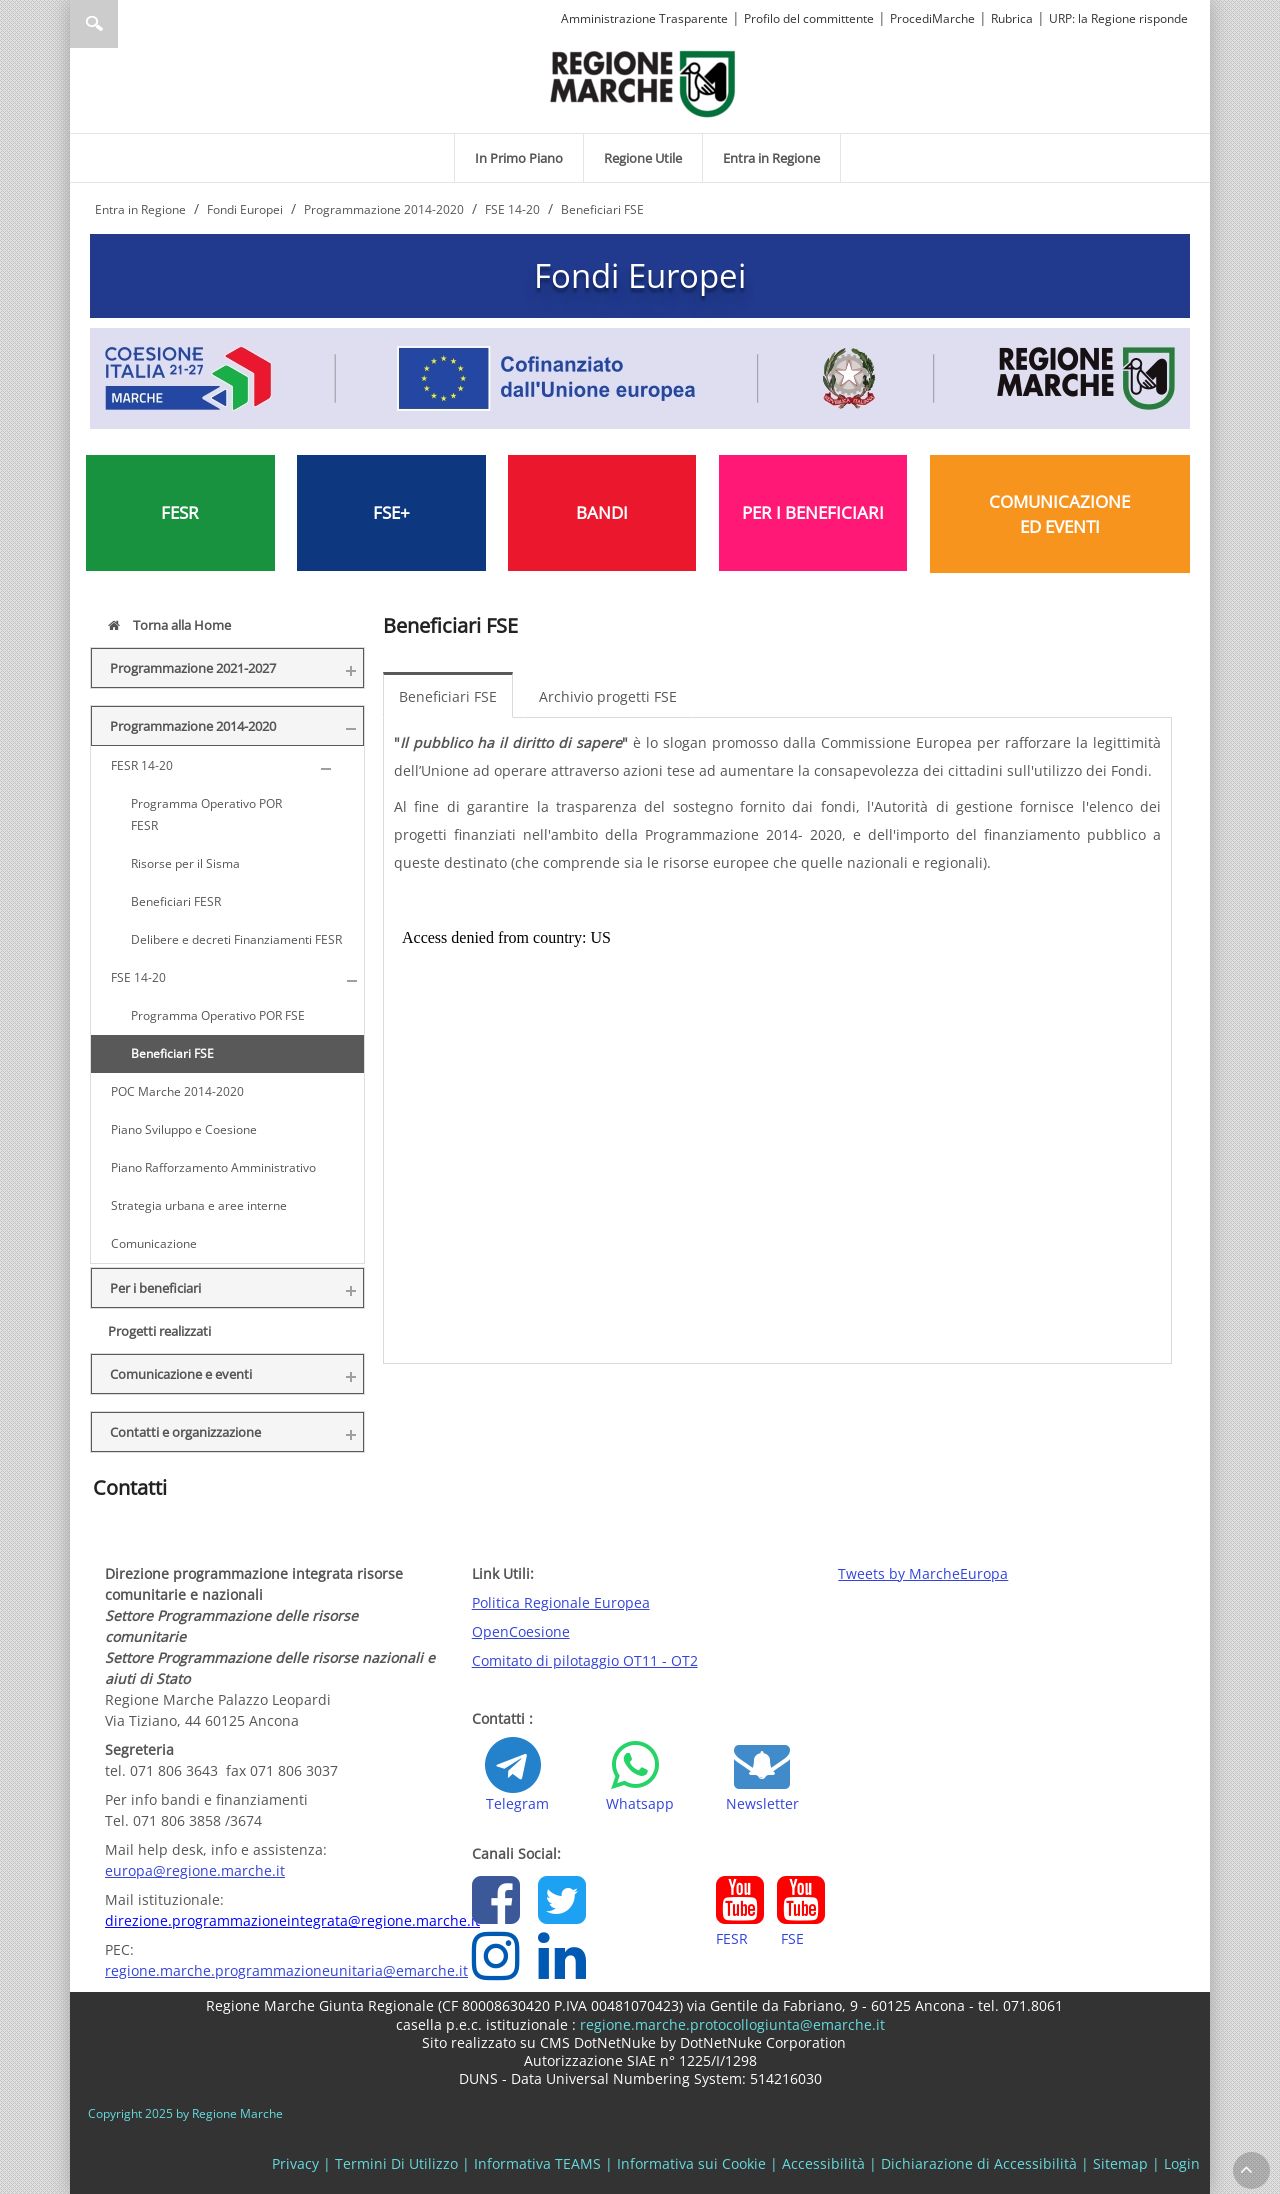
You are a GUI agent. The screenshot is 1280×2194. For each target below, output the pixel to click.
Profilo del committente (809, 18)
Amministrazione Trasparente (644, 18)
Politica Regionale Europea (561, 1602)
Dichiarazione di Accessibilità (979, 2163)
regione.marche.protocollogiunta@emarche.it (730, 2024)
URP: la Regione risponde (1118, 18)
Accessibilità (823, 2163)
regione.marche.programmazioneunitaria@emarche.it (286, 1970)
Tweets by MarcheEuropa (923, 1573)
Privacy (295, 2163)
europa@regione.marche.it (195, 1870)
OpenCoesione (521, 1631)
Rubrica (1012, 18)
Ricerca (94, 24)
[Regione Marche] (643, 82)
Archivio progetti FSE (608, 696)
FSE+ (391, 512)
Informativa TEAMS (537, 2163)
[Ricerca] (132, 24)
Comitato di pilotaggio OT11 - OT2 (585, 1660)
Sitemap (1120, 2163)
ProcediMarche (932, 18)
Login (1182, 2163)
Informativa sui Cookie (691, 2163)
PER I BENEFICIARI (813, 512)
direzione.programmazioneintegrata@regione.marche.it (292, 1920)
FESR (180, 512)
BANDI (602, 512)
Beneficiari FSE (448, 696)
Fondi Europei (640, 275)
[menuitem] (519, 158)
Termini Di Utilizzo (396, 2163)
